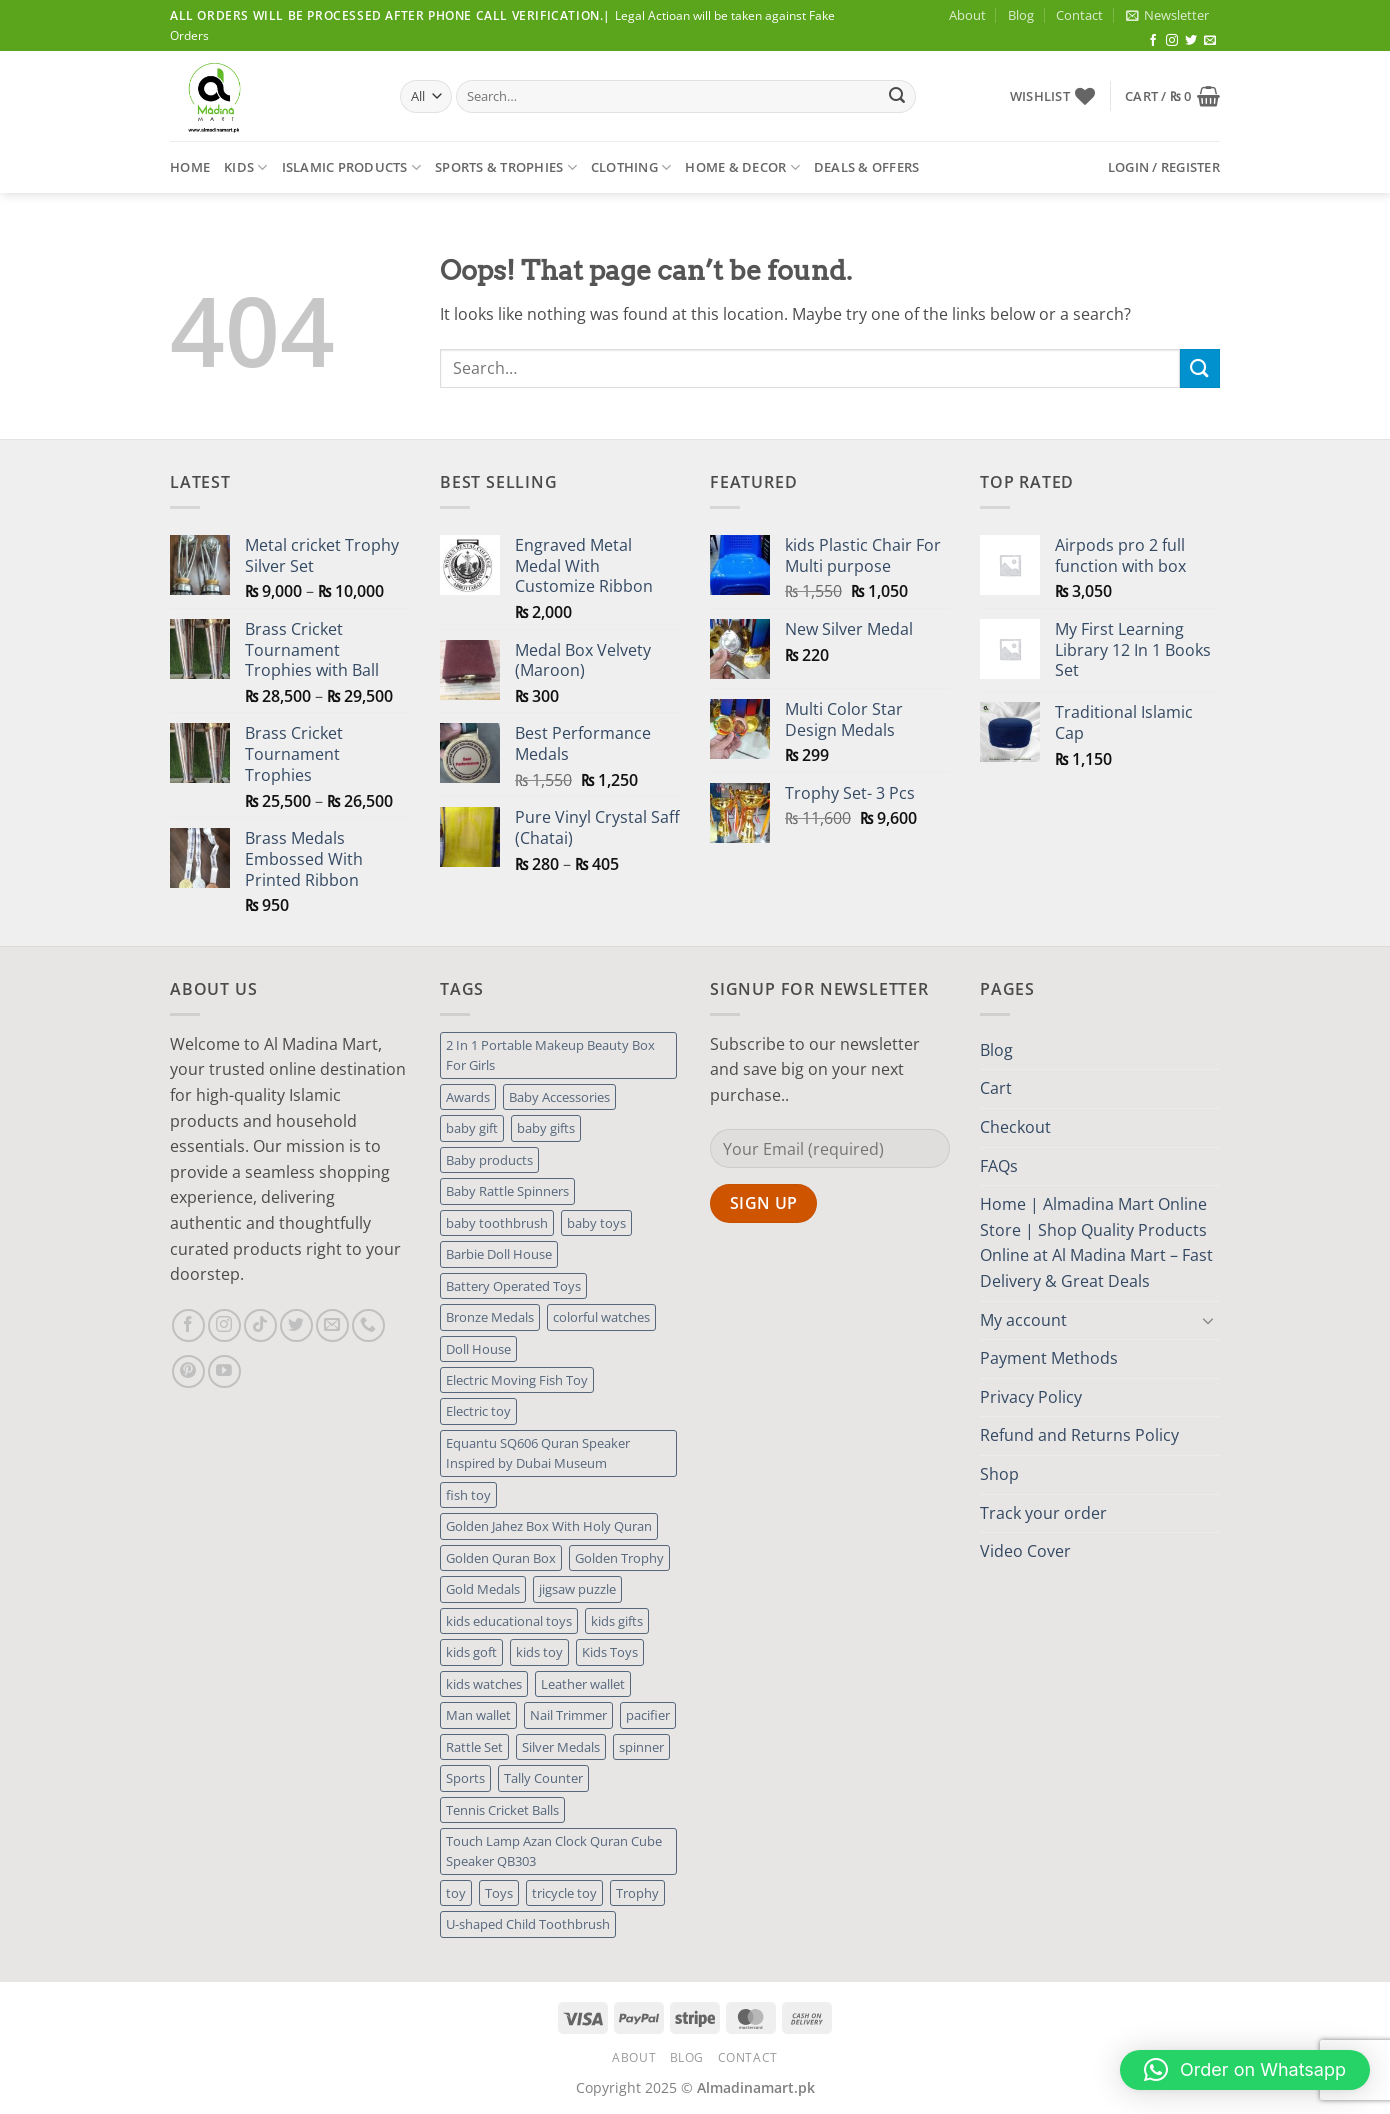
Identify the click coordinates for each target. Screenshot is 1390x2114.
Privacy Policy (1031, 1397)
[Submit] (897, 97)
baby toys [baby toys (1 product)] (596, 1223)
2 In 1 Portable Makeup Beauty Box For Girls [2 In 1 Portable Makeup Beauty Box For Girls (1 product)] (550, 1055)
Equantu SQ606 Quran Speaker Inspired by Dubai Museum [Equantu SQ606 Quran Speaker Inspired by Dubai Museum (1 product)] (538, 1453)
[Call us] (368, 1325)
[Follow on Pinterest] (188, 1371)
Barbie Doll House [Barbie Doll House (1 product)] (499, 1254)
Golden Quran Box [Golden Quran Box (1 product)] (501, 1558)
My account (1023, 1320)
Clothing (631, 167)
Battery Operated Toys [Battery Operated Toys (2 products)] (513, 1286)
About (967, 15)
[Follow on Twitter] (1191, 41)
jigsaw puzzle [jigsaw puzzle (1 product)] (577, 1589)
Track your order (1043, 1513)
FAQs (999, 1166)
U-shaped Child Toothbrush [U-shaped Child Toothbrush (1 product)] (528, 1924)
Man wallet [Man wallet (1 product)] (478, 1715)
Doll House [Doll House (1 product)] (478, 1349)
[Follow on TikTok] (260, 1325)
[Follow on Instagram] (1172, 41)
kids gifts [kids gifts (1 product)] (617, 1621)
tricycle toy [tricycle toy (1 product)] (564, 1893)
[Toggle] (1208, 1320)
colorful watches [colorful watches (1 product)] (601, 1317)
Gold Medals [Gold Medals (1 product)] (483, 1589)
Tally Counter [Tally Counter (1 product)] (543, 1778)
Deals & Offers (867, 167)
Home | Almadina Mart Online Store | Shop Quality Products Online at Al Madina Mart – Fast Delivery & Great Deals (1096, 1242)
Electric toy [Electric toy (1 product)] (478, 1411)
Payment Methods (1049, 1358)
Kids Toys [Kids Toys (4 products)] (610, 1652)
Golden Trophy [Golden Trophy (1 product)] (619, 1558)
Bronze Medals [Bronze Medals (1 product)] (490, 1317)
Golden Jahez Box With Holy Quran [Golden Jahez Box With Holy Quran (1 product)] (549, 1526)
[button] (1167, 15)
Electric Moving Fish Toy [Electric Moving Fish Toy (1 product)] (517, 1380)
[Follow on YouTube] (224, 1371)
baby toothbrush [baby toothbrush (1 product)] (497, 1223)
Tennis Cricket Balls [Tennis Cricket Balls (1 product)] (502, 1810)
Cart (996, 1088)
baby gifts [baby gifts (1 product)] (546, 1128)
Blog (1021, 15)
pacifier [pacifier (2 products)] (648, 1715)
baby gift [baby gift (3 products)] (472, 1128)
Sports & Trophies (506, 167)
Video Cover (1025, 1551)
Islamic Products (352, 167)
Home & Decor (742, 167)
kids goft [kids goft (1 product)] (471, 1652)
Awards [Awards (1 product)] (468, 1097)
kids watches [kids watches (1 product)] (484, 1684)
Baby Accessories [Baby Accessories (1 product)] (559, 1097)
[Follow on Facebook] (1153, 41)
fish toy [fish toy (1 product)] (468, 1495)
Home (190, 167)
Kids (245, 167)
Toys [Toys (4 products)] (499, 1893)
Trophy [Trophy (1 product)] (637, 1893)
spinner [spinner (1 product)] (641, 1747)
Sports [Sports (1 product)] (465, 1778)
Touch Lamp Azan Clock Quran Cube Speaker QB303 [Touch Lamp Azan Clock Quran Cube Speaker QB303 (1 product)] (554, 1851)
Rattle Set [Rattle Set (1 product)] (474, 1747)
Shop (999, 1474)
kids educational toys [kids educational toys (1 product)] (509, 1621)
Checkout (1015, 1127)
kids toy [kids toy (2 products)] (539, 1652)
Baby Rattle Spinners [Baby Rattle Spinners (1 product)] (507, 1191)
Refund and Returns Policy (1079, 1435)
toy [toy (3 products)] (456, 1893)
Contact (1079, 15)
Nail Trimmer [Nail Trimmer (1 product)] (568, 1715)
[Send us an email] (1210, 41)
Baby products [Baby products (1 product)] (489, 1160)
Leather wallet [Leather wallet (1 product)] (583, 1684)
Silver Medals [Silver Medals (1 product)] (561, 1747)
